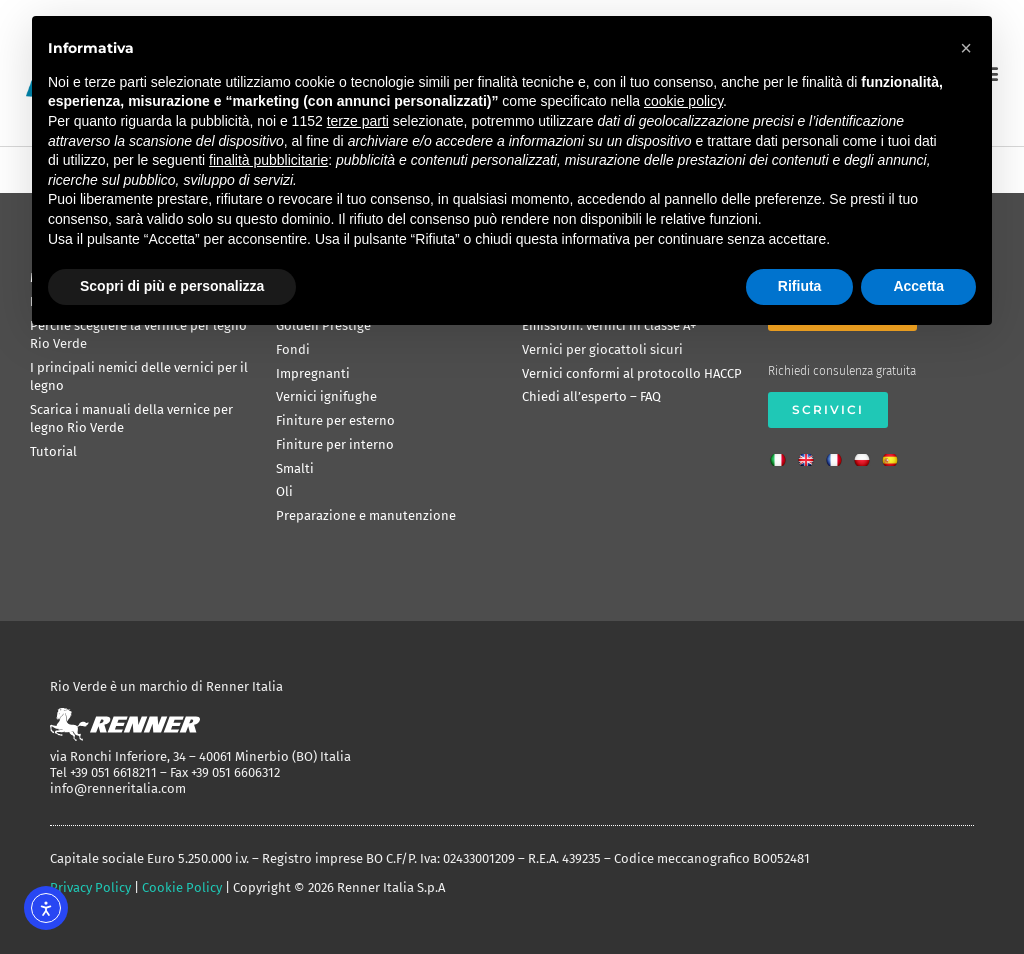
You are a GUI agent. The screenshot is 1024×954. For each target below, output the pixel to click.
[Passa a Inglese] (811, 454)
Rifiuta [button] (800, 286)
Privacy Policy (90, 887)
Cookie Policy (182, 887)
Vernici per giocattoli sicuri (602, 349)
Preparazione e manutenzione (366, 515)
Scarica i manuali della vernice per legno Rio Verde (131, 418)
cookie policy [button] (683, 101)
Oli (284, 491)
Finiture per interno (335, 444)
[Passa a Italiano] (783, 454)
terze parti (358, 121)
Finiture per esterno (335, 420)
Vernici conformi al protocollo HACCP (632, 373)
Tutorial (53, 451)
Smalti (295, 468)
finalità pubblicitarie (268, 160)
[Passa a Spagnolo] (895, 454)
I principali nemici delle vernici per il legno (139, 376)
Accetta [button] (918, 286)
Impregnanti (313, 373)
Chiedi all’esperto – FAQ (591, 396)
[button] (966, 48)
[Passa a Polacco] (867, 454)
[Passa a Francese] (839, 454)
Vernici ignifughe (326, 396)
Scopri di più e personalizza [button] (172, 286)
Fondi (293, 349)
